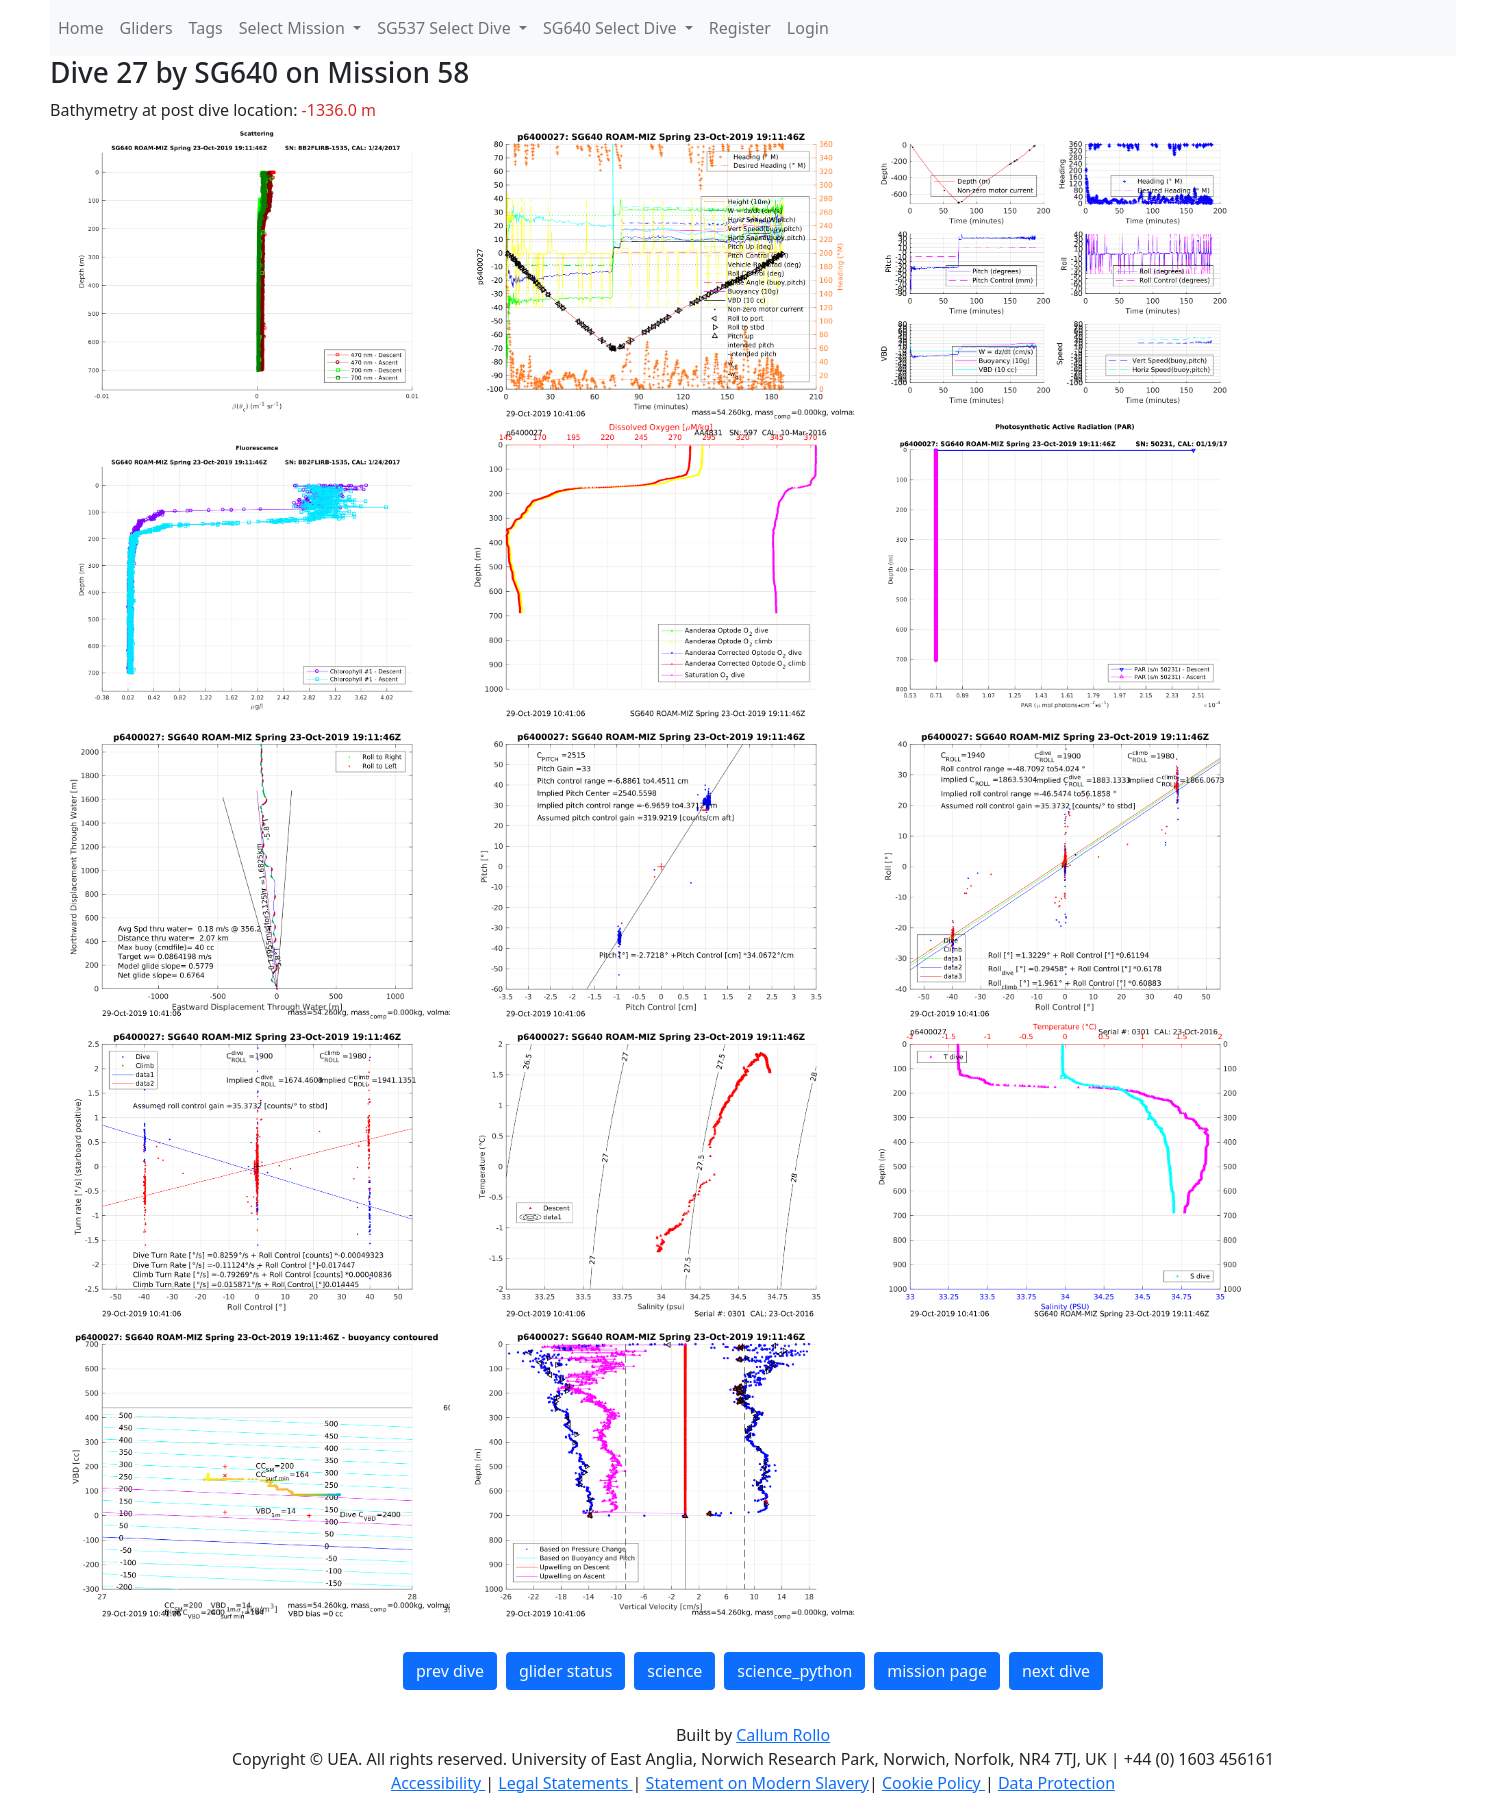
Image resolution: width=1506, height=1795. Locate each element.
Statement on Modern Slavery (757, 1783)
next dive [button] (1056, 1671)
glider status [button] (565, 1671)
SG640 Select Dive (612, 28)
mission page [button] (937, 1671)
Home (81, 28)
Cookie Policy (933, 1783)
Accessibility (438, 1783)
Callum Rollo (783, 1735)
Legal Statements (565, 1783)
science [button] (674, 1671)
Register (740, 28)
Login (808, 28)
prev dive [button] (450, 1671)
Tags (206, 28)
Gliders (146, 28)
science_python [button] (794, 1671)
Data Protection (1056, 1783)
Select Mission (294, 28)
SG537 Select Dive (446, 28)
